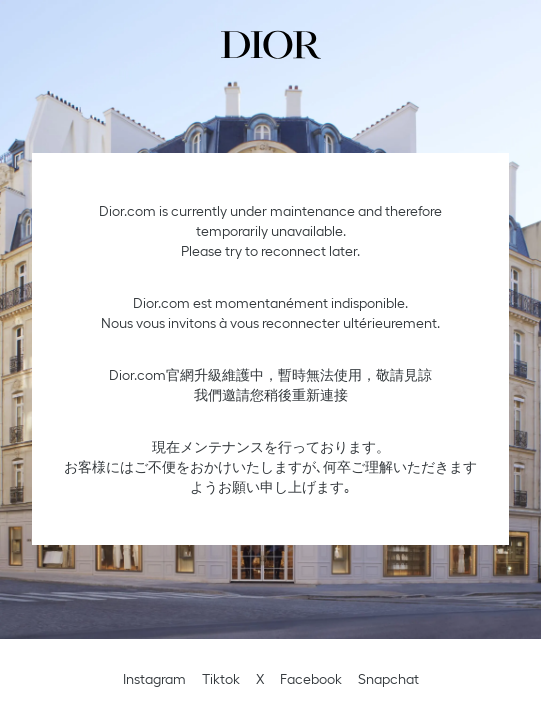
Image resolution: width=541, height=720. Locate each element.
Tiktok (221, 679)
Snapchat (388, 679)
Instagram (154, 679)
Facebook (311, 679)
